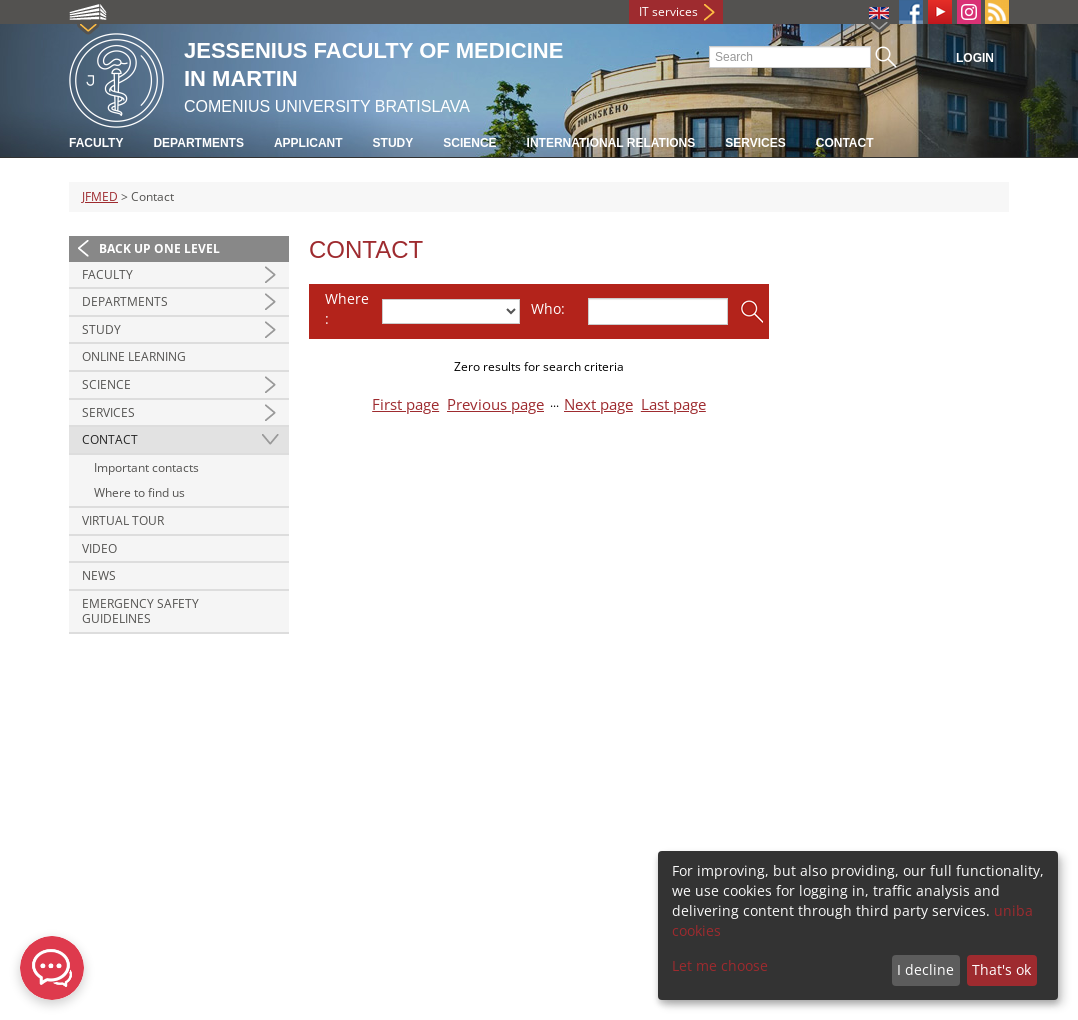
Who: (548, 308)
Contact (845, 143)
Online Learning (134, 356)
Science (469, 143)
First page (405, 404)
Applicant (308, 143)
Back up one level (159, 248)
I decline (925, 969)
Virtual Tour (123, 520)
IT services (668, 11)
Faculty (96, 143)
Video (99, 548)
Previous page (495, 404)
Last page (673, 404)
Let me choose (720, 965)
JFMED (100, 196)
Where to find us (139, 492)
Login (975, 58)
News (99, 575)
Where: (347, 308)
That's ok (1001, 969)
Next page (598, 404)
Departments (198, 143)
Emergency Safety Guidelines (140, 611)
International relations (611, 143)
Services (755, 143)
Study (393, 143)
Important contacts (146, 467)
